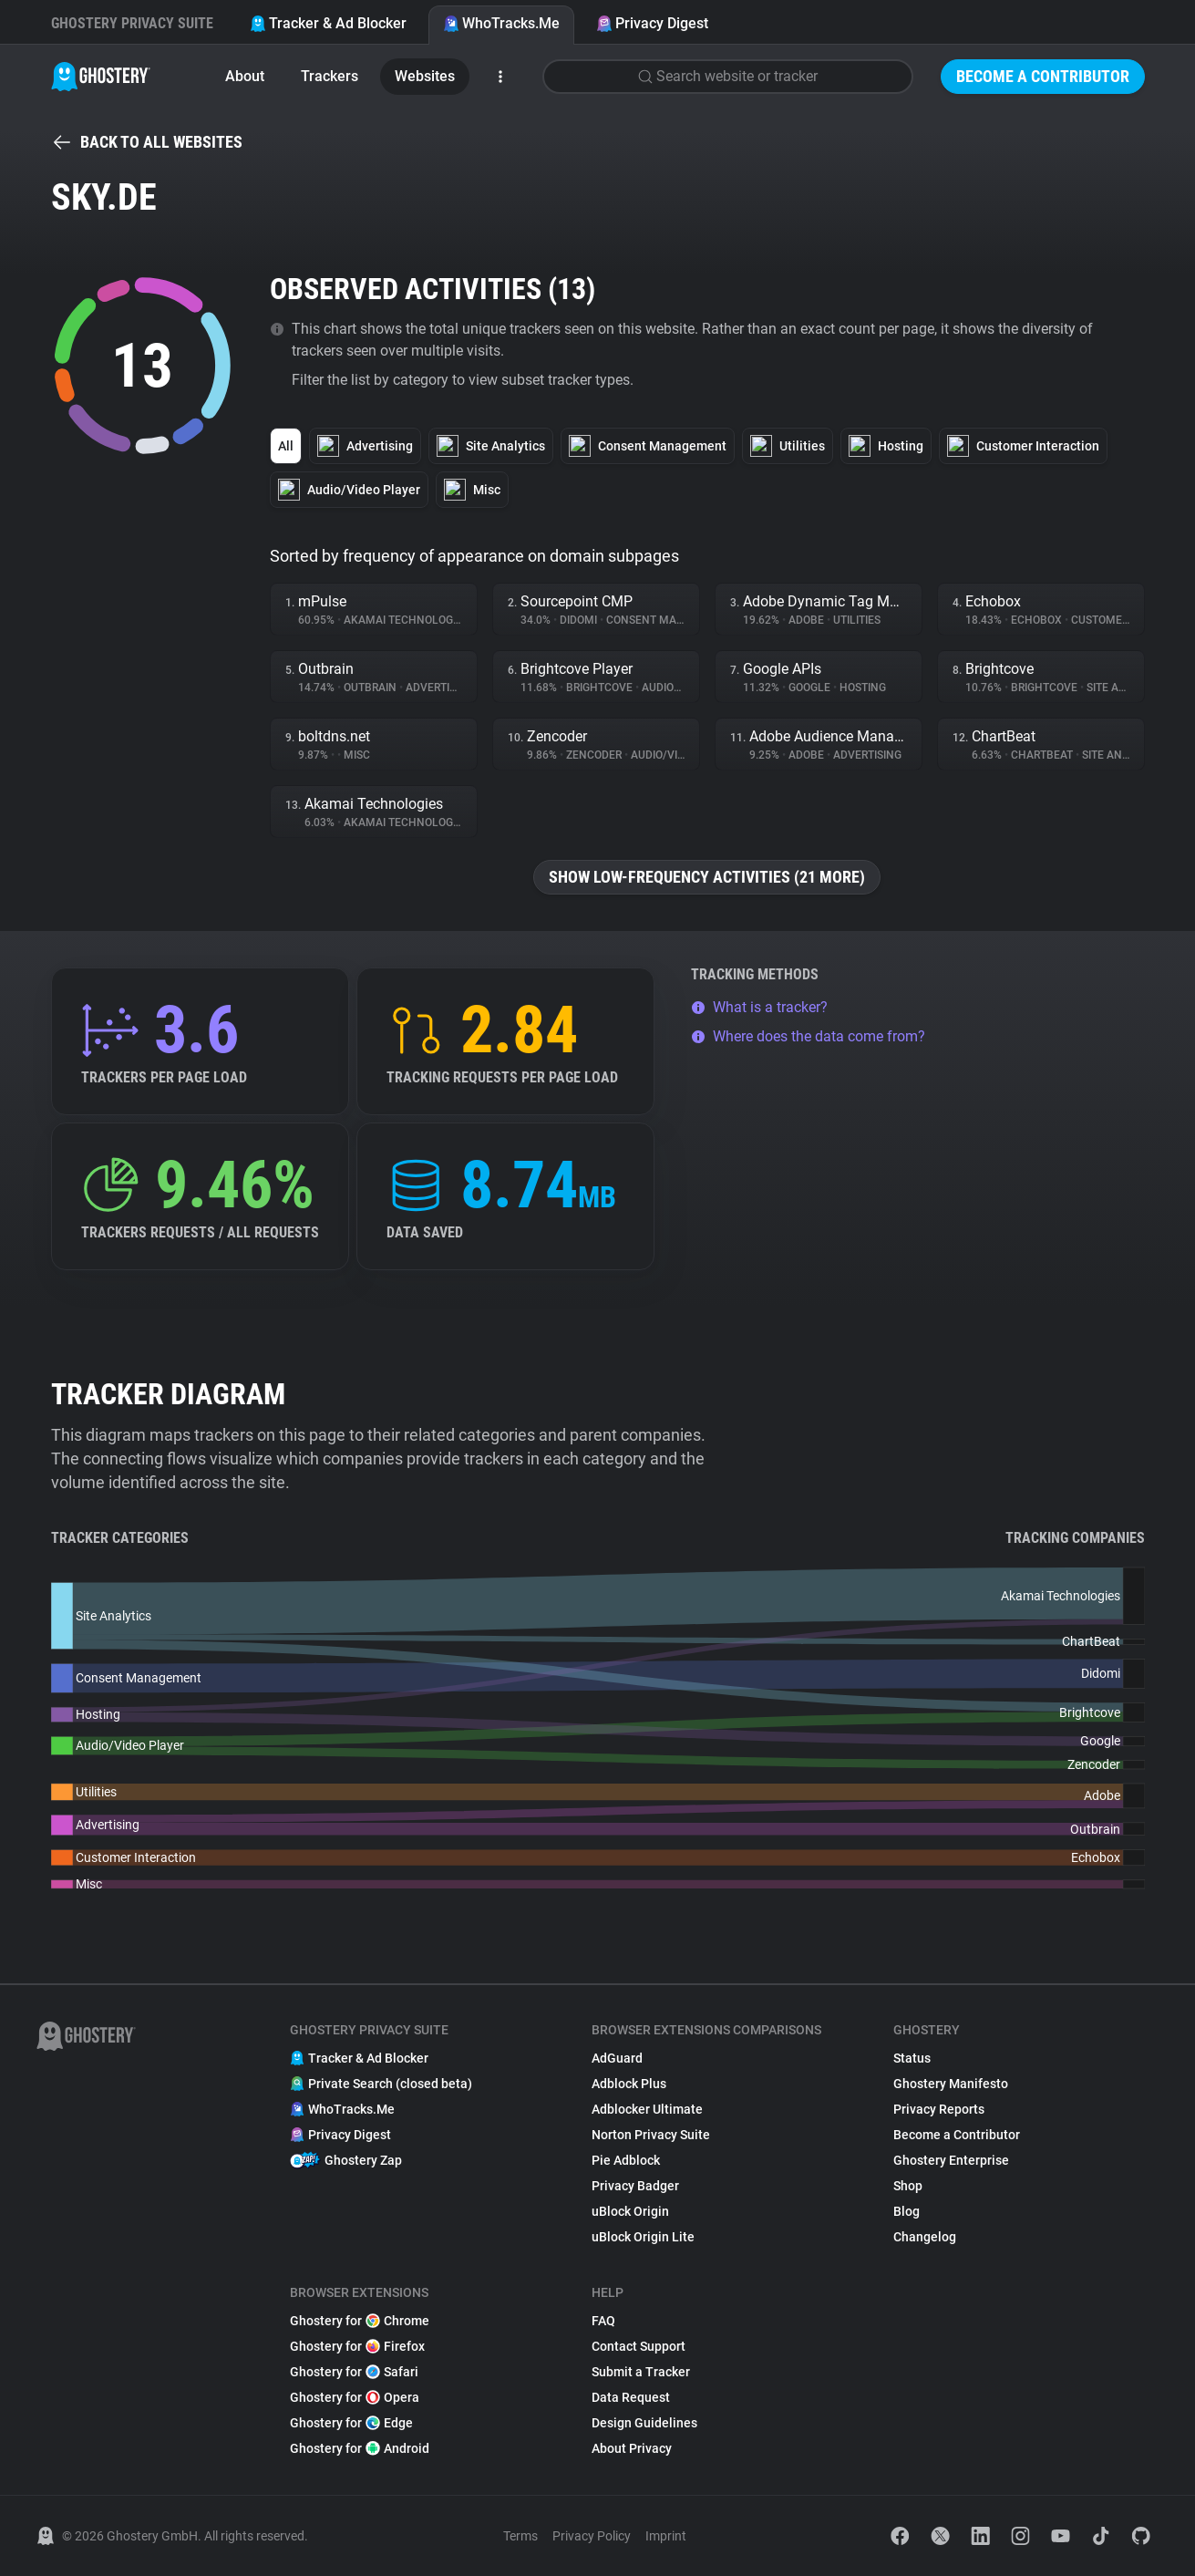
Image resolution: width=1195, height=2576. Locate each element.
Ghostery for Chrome (359, 2320)
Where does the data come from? (808, 1036)
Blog (906, 2211)
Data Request (631, 2397)
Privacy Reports (938, 2109)
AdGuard (617, 2058)
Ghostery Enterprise (951, 2160)
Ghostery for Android (359, 2448)
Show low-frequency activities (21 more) (707, 876)
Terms (520, 2536)
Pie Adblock (626, 2160)
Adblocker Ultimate (647, 2109)
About (244, 76)
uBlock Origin (630, 2211)
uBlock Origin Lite (643, 2236)
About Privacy (632, 2448)
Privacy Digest (652, 23)
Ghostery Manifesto (950, 2083)
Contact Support (638, 2346)
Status (912, 2058)
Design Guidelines (644, 2423)
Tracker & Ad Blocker (328, 23)
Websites (425, 76)
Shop (907, 2185)
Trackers (329, 76)
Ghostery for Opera (354, 2397)
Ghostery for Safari (354, 2371)
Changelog (924, 2236)
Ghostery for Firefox (357, 2346)
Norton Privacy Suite (651, 2134)
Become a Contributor (1042, 76)
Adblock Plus (629, 2083)
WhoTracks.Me (501, 23)
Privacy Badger (635, 2185)
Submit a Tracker (641, 2371)
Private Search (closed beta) (381, 2083)
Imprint (665, 2536)
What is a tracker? (759, 1007)
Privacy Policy (591, 2536)
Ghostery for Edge (351, 2423)
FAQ (603, 2320)
